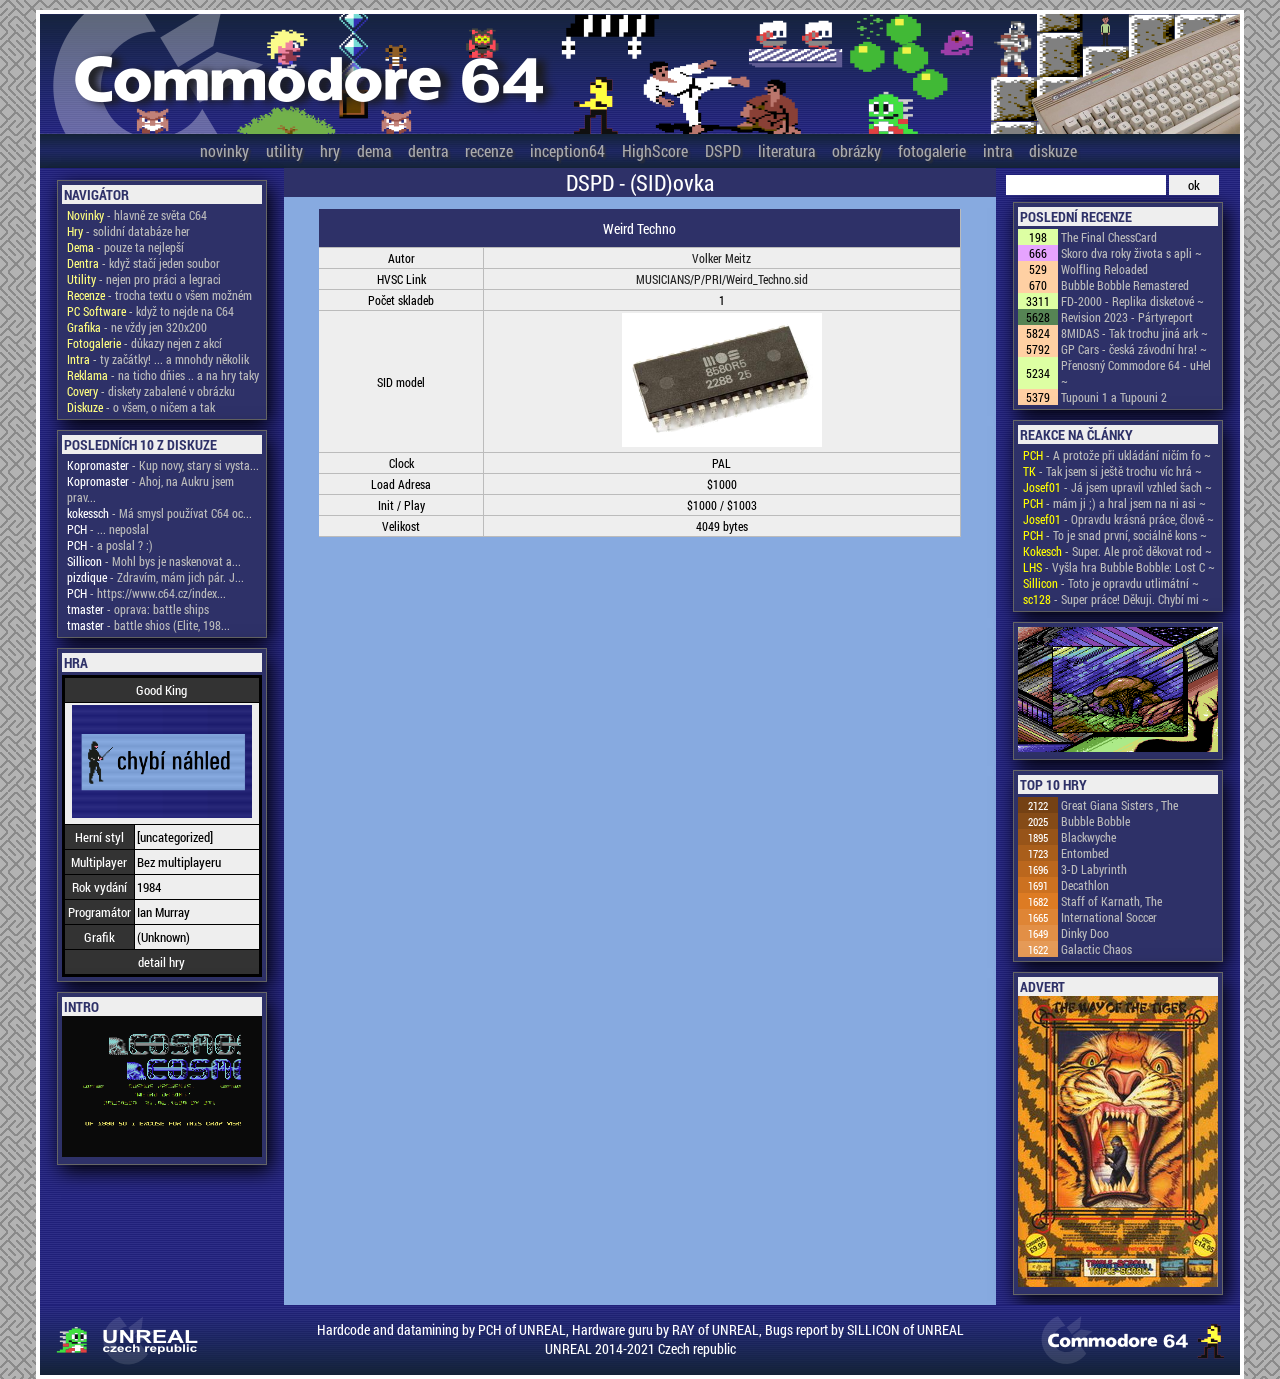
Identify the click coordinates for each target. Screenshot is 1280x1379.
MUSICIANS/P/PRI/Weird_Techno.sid (722, 279)
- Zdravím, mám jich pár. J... (155, 577)
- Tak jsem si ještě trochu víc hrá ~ (1112, 471)
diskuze (1053, 150)
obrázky (856, 150)
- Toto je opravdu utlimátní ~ (1111, 583)
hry (330, 150)
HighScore (655, 150)
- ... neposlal (108, 529)
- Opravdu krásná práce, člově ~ (1118, 519)
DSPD (723, 150)
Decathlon (1085, 885)
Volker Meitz (721, 258)
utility (284, 150)
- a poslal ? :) (110, 545)
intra (997, 150)
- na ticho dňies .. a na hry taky (163, 375)
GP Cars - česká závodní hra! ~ (1134, 349)
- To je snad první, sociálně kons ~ (1115, 535)
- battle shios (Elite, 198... (148, 625)
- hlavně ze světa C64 (137, 215)
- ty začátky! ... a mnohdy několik (158, 359)
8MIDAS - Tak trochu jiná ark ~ (1134, 333)
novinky (224, 150)
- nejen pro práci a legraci (144, 279)
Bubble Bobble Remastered (1125, 285)
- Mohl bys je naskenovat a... (154, 561)
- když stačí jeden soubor (143, 263)
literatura (786, 150)
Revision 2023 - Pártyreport (1127, 317)
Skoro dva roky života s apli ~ (1131, 253)
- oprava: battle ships (138, 609)
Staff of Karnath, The (1111, 901)
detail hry (161, 962)
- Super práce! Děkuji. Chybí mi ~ (1116, 599)
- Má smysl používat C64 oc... (159, 513)
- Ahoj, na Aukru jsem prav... (150, 489)
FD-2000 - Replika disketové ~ (1132, 301)
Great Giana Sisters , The (1119, 805)
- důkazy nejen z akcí (144, 343)
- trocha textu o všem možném (159, 295)
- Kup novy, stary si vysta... (163, 465)
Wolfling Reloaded (1104, 269)
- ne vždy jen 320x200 (137, 327)
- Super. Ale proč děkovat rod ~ (1117, 551)
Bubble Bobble (1095, 821)
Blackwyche (1088, 837)
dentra (428, 150)
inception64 (567, 150)
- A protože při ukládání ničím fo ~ (1117, 455)
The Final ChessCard (1109, 237)
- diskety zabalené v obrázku (151, 391)
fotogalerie (932, 150)
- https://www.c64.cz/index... (146, 593)
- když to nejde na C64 (150, 311)
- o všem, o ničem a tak (141, 407)
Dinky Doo (1085, 933)
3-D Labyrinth (1094, 869)
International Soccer (1109, 917)
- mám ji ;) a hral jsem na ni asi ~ (1114, 503)
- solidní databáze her (128, 231)
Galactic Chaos (1096, 949)
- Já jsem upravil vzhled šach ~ (1117, 487)
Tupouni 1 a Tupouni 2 (1114, 397)
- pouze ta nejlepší (125, 247)
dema (374, 150)
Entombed (1085, 853)
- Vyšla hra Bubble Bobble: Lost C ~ (1119, 567)
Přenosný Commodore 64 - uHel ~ (1136, 373)
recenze (489, 150)
